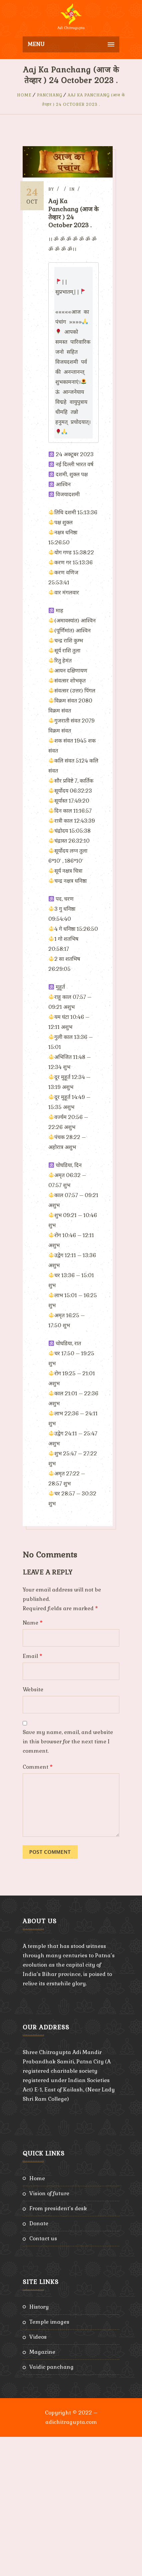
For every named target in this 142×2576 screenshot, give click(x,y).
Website (33, 1828)
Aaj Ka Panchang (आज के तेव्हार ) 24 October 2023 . (75, 213)
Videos (38, 2476)
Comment (38, 1906)
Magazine (42, 2491)
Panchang (49, 95)
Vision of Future (49, 2332)
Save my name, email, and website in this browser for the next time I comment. (68, 1881)
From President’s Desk (58, 2347)
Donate (38, 2362)
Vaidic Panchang (51, 2506)
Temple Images (49, 2461)
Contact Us (43, 2377)
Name (33, 1761)
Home (24, 95)
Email (32, 1795)
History (39, 2446)
